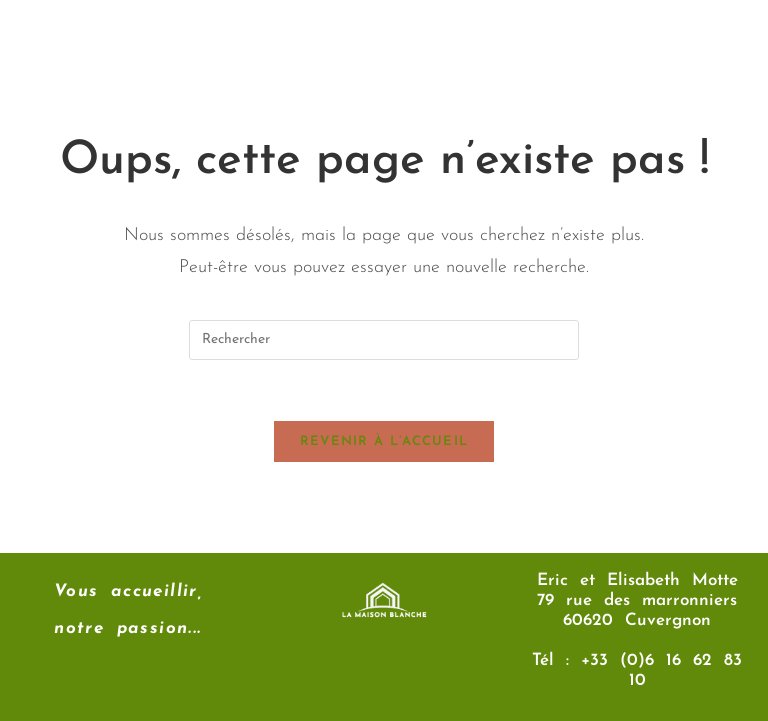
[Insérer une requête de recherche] (384, 340)
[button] (479, 50)
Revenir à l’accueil (384, 441)
